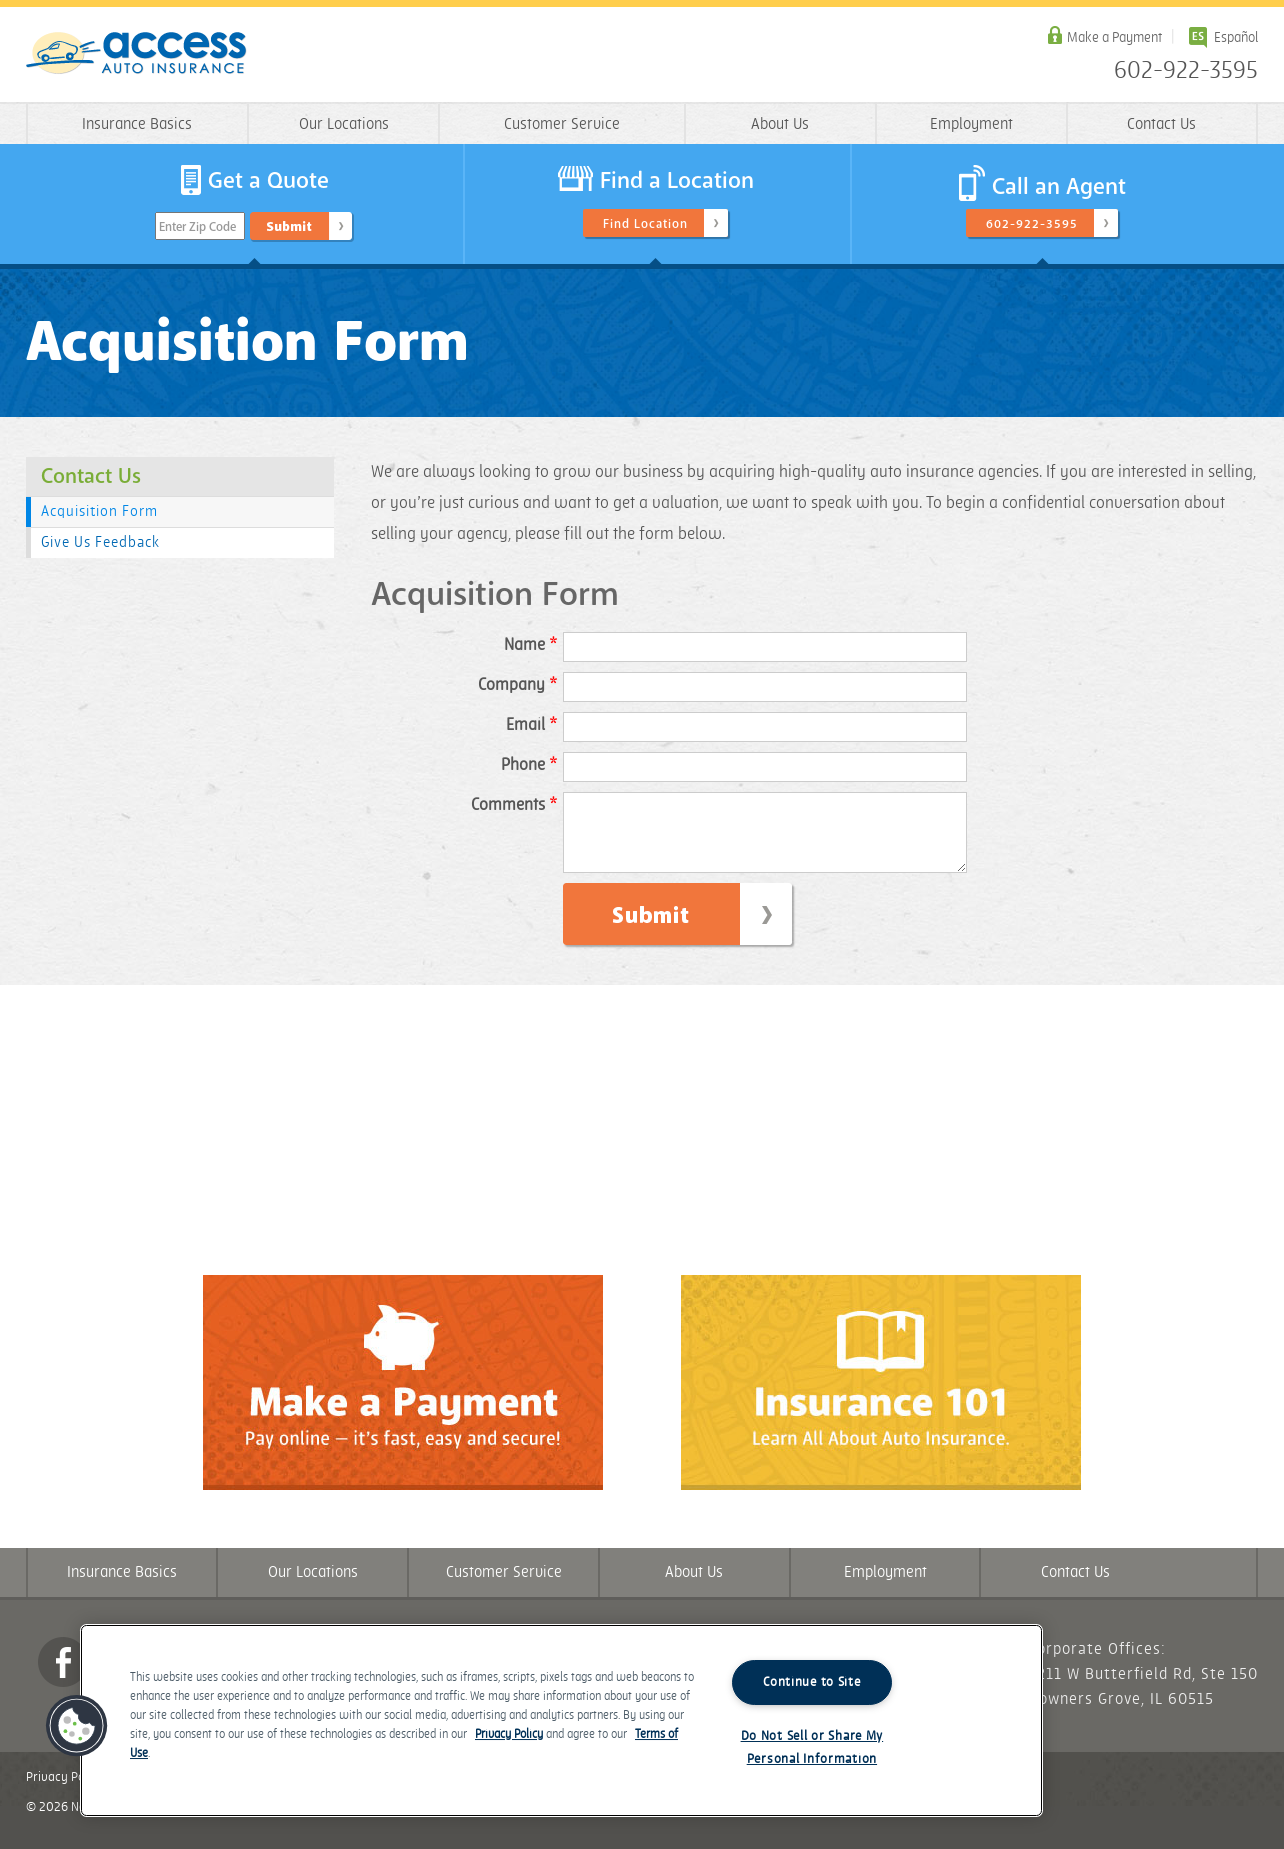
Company (517, 685)
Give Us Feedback (100, 542)
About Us (780, 124)
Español (1236, 37)
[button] (77, 1726)
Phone (529, 765)
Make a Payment (1114, 37)
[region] (561, 1720)
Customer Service (562, 124)
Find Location (645, 224)
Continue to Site (812, 1682)
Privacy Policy (65, 1792)
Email (531, 725)
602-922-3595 (1186, 71)
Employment (971, 124)
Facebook (63, 1677)
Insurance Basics (137, 124)
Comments (514, 805)
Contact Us (1161, 124)
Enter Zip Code (197, 227)
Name (530, 645)
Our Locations (344, 124)
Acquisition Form (99, 511)
